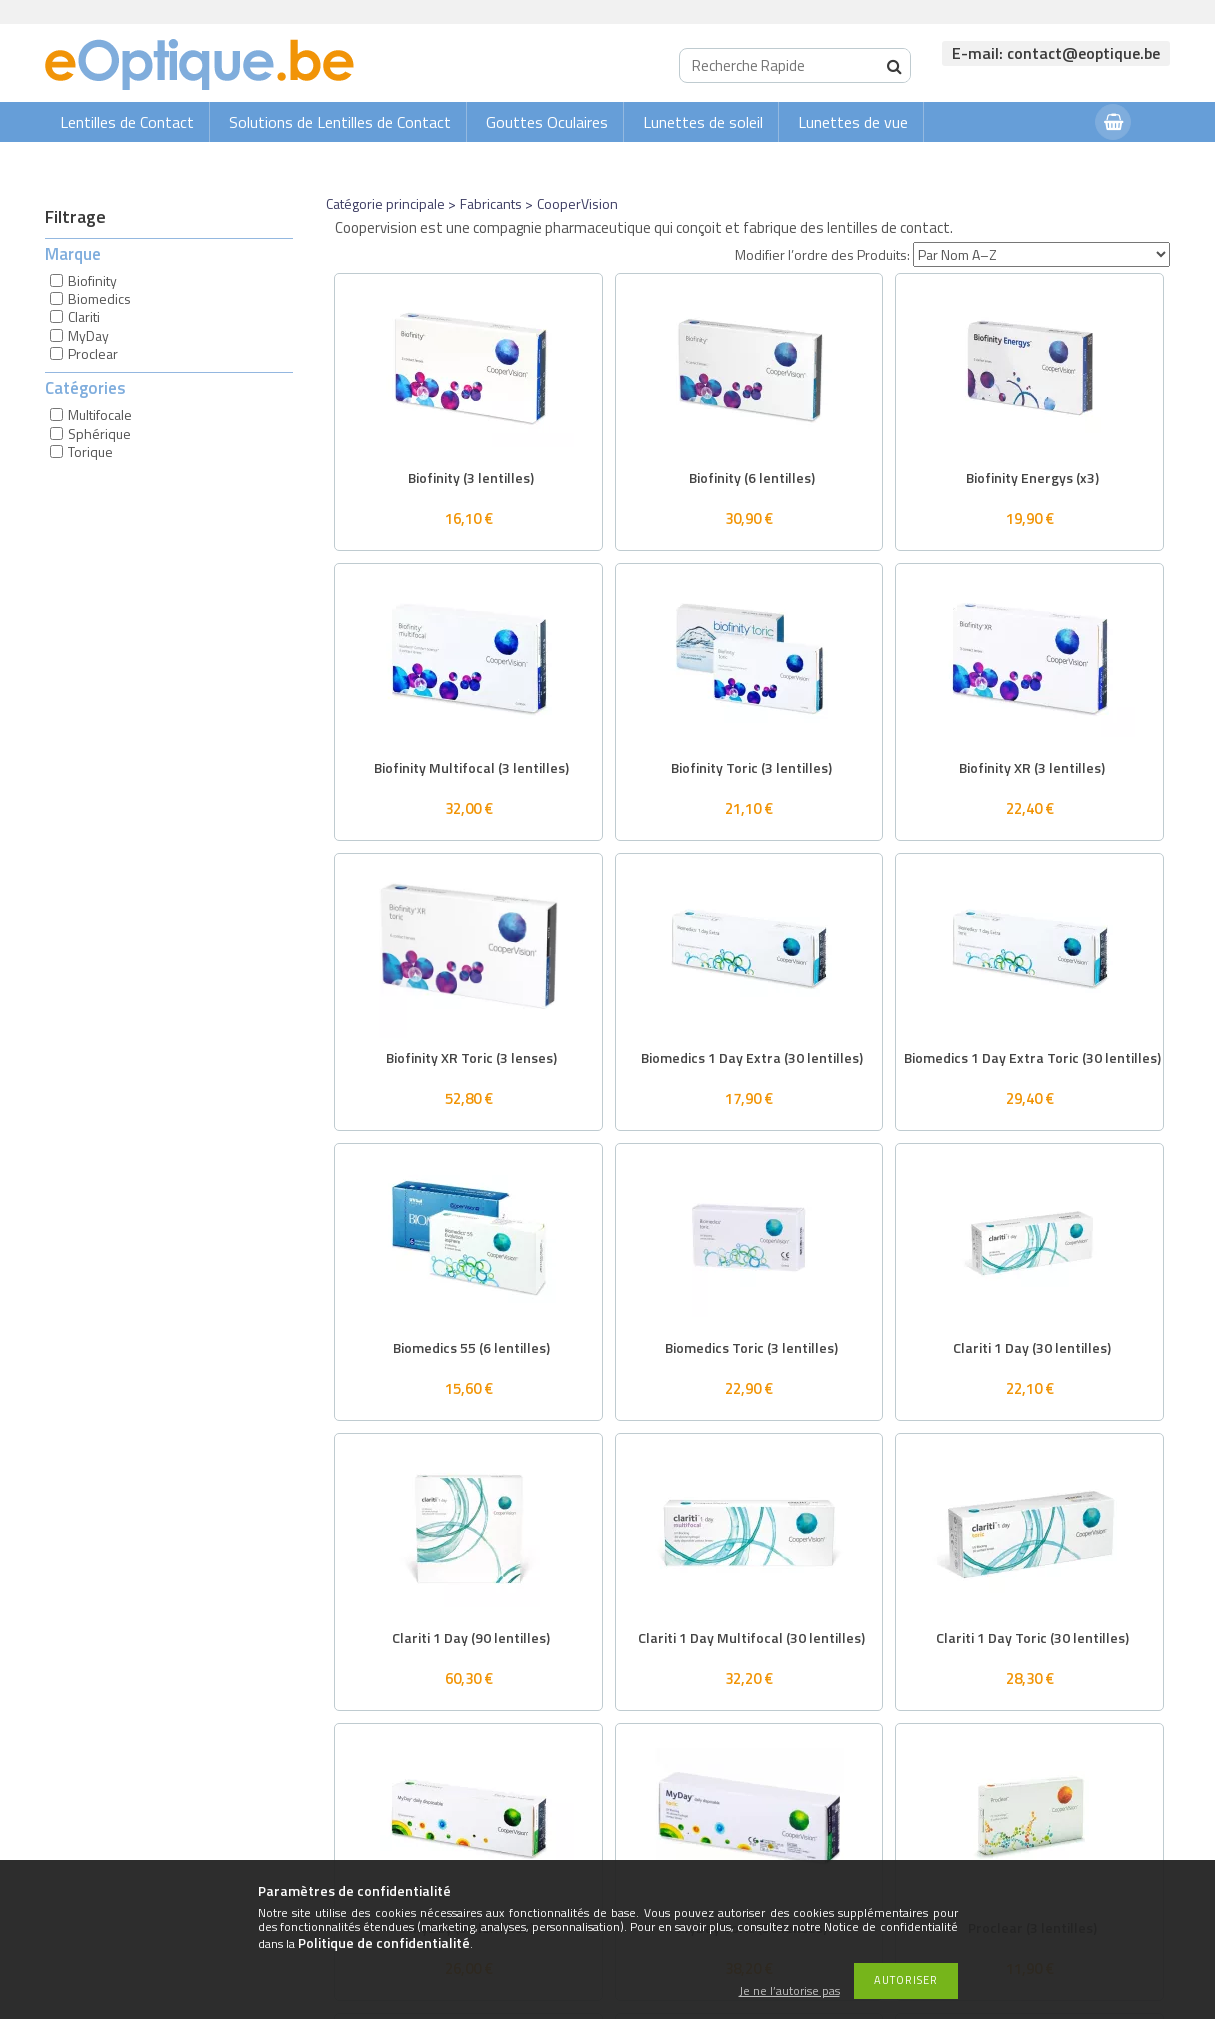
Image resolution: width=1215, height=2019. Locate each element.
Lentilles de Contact (127, 122)
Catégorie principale (385, 203)
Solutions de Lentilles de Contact (340, 122)
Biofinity (92, 280)
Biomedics (99, 298)
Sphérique (99, 433)
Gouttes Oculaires (547, 122)
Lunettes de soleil (703, 122)
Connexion (1040, 161)
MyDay (88, 335)
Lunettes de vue (853, 122)
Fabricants (491, 203)
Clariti (84, 316)
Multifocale (100, 414)
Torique (90, 451)
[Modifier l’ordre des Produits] (1041, 254)
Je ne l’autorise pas (789, 1991)
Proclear (93, 353)
